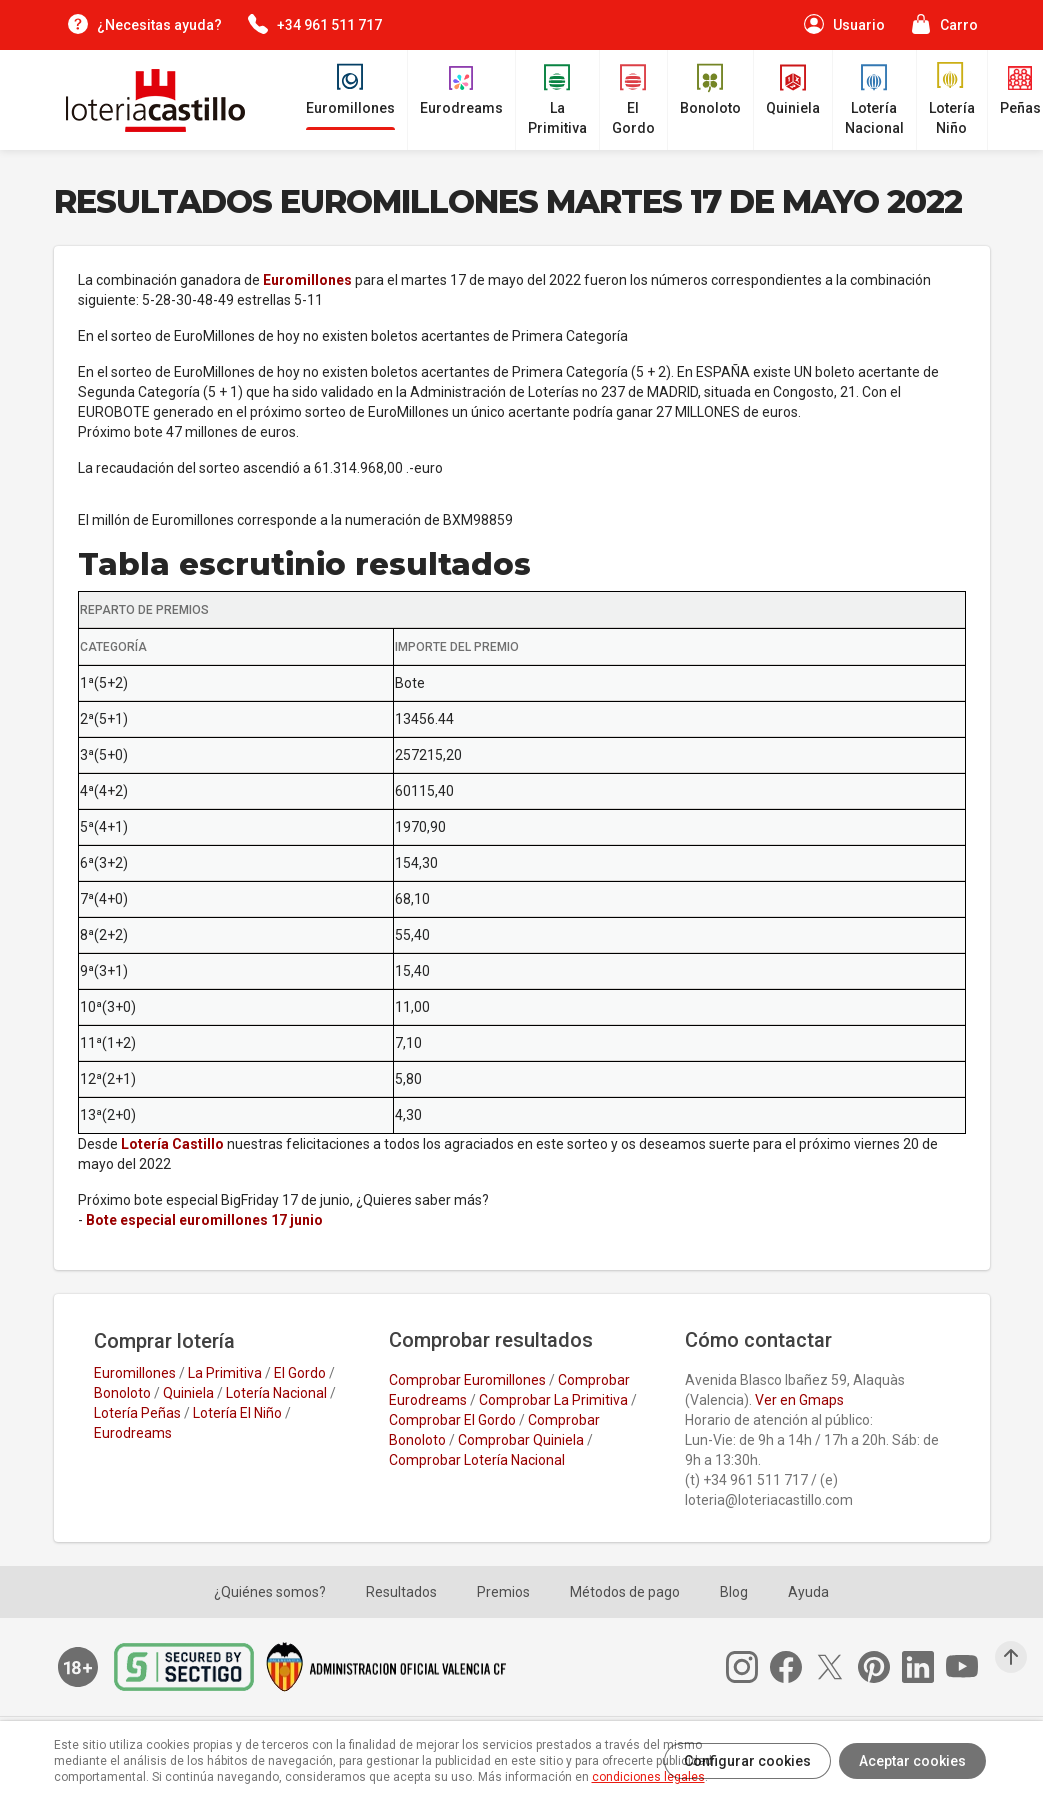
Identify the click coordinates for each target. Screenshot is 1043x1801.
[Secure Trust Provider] (190, 1667)
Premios (503, 1592)
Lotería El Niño (237, 1413)
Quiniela (188, 1393)
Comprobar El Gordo (452, 1420)
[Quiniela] (793, 90)
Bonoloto (122, 1393)
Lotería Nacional (276, 1393)
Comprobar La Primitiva (553, 1400)
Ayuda (808, 1592)
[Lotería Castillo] (149, 100)
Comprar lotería (164, 1341)
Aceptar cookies (912, 1761)
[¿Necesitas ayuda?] (144, 24)
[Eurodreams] (461, 90)
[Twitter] (836, 1667)
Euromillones (307, 280)
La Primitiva (225, 1373)
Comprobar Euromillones (467, 1380)
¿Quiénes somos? (270, 1592)
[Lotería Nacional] (874, 100)
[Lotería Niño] (952, 100)
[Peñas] (1020, 90)
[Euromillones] (350, 90)
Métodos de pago (625, 1592)
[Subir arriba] (1011, 1657)
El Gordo (300, 1373)
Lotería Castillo (172, 1144)
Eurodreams (133, 1433)
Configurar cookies (747, 1761)
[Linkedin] (924, 1667)
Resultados (401, 1592)
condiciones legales (648, 1777)
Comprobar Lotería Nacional (477, 1460)
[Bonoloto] (710, 90)
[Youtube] (968, 1667)
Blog (734, 1592)
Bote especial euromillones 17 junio (204, 1220)
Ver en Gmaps (799, 1400)
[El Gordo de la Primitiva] (633, 100)
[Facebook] (792, 1667)
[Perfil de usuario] (843, 24)
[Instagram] (748, 1667)
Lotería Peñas (137, 1413)
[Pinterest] (880, 1667)
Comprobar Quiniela (521, 1440)
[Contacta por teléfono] (314, 24)
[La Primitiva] (557, 100)
